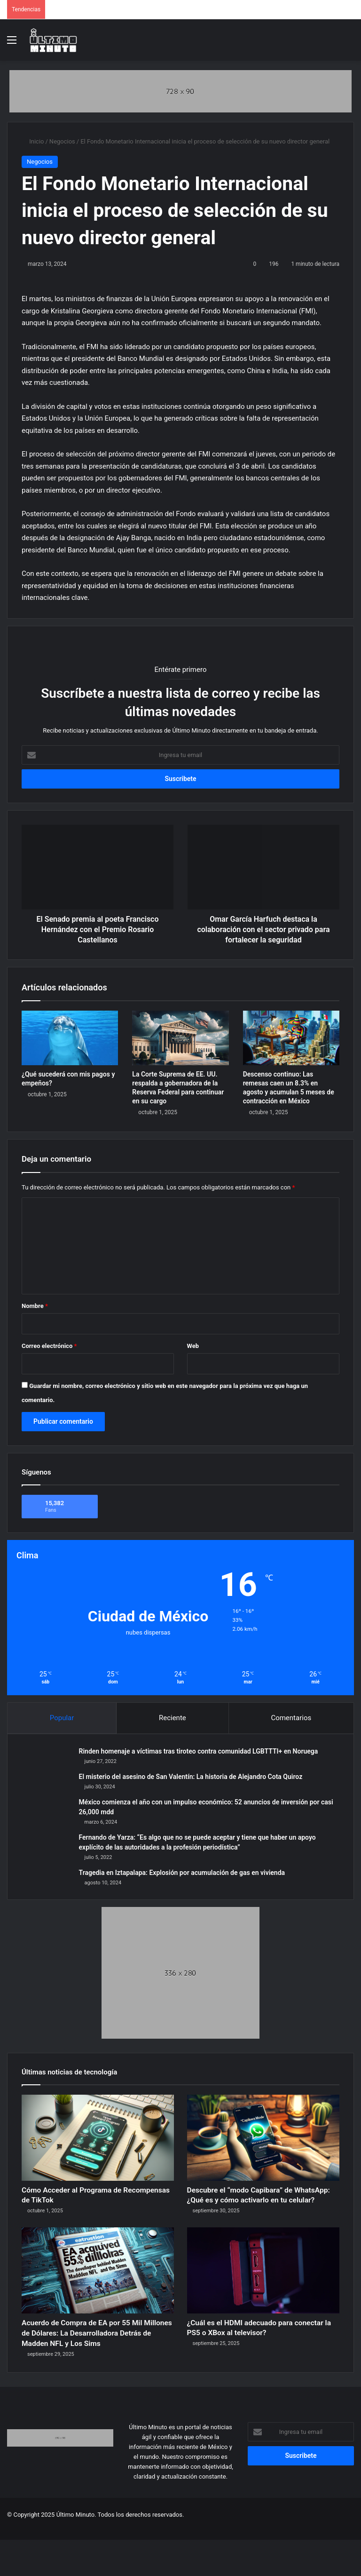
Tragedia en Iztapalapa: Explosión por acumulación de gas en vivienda (183, 1874)
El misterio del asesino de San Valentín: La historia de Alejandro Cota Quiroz (192, 1778)
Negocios (62, 141)
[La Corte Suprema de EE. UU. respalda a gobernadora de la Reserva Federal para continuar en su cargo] (180, 1038)
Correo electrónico (49, 1345)
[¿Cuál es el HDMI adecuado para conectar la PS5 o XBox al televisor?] (263, 2293)
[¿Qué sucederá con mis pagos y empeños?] (70, 1038)
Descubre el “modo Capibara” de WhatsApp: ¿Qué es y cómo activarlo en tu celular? (255, 2208)
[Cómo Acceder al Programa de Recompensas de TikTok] (98, 2141)
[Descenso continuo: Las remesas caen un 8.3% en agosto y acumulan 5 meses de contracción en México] (291, 1038)
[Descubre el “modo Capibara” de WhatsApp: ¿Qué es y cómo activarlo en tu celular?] (263, 2141)
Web (193, 1345)
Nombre (35, 1305)
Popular (62, 1718)
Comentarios (291, 1718)
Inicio (33, 141)
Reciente (172, 1718)
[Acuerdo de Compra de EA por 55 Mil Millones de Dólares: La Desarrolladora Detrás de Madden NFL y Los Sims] (98, 2293)
